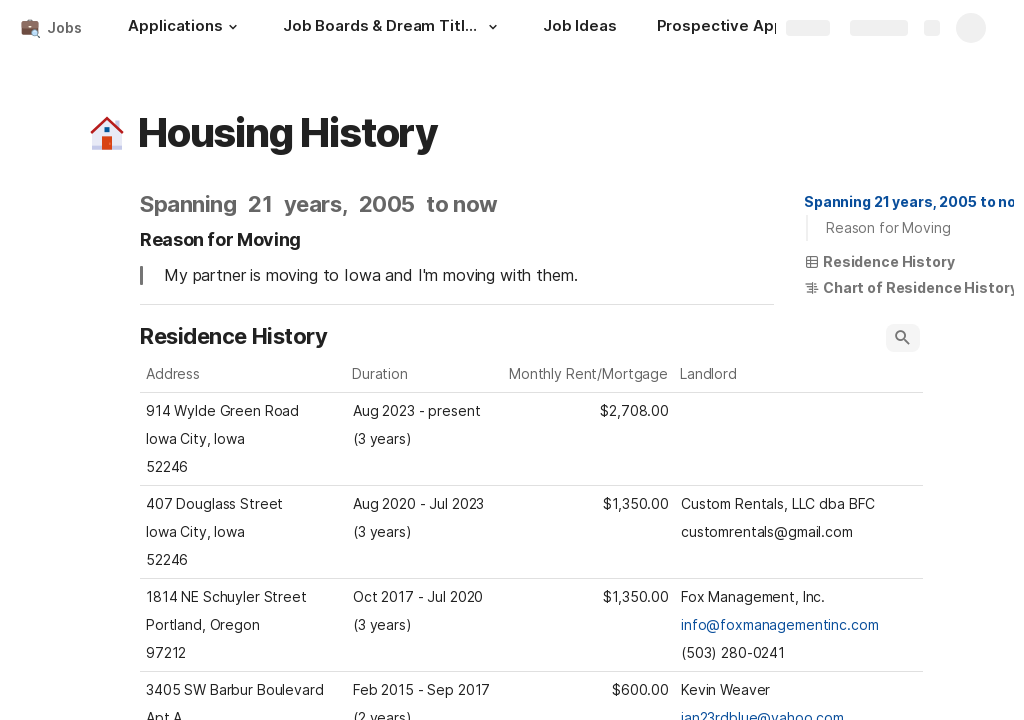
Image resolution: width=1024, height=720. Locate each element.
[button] (233, 27)
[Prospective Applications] (752, 28)
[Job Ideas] (580, 28)
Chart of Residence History (910, 287)
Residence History (879, 261)
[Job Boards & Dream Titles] (393, 28)
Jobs (64, 27)
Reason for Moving (888, 227)
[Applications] (185, 28)
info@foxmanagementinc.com (780, 624)
